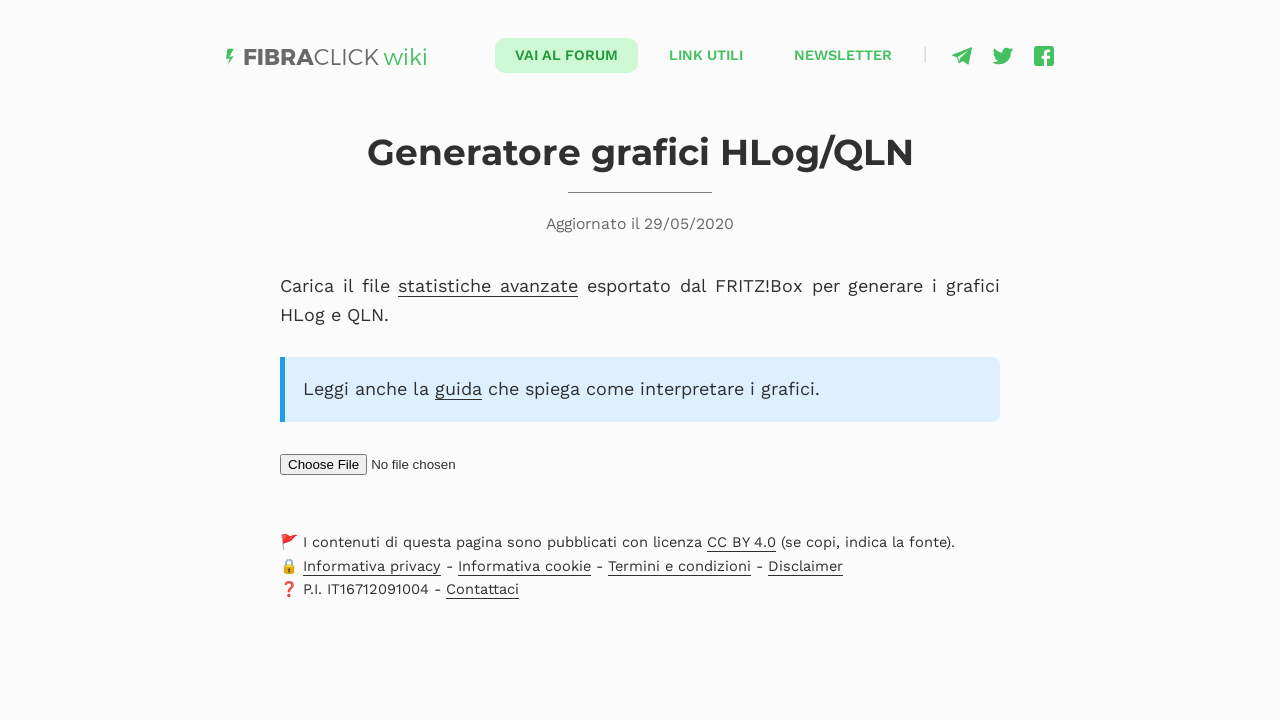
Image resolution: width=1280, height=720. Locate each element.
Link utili (706, 55)
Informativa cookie (524, 566)
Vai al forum (566, 55)
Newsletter (843, 55)
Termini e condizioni (679, 566)
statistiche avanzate (488, 285)
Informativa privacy (372, 566)
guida (458, 388)
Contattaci (482, 589)
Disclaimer (805, 566)
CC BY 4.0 (741, 542)
